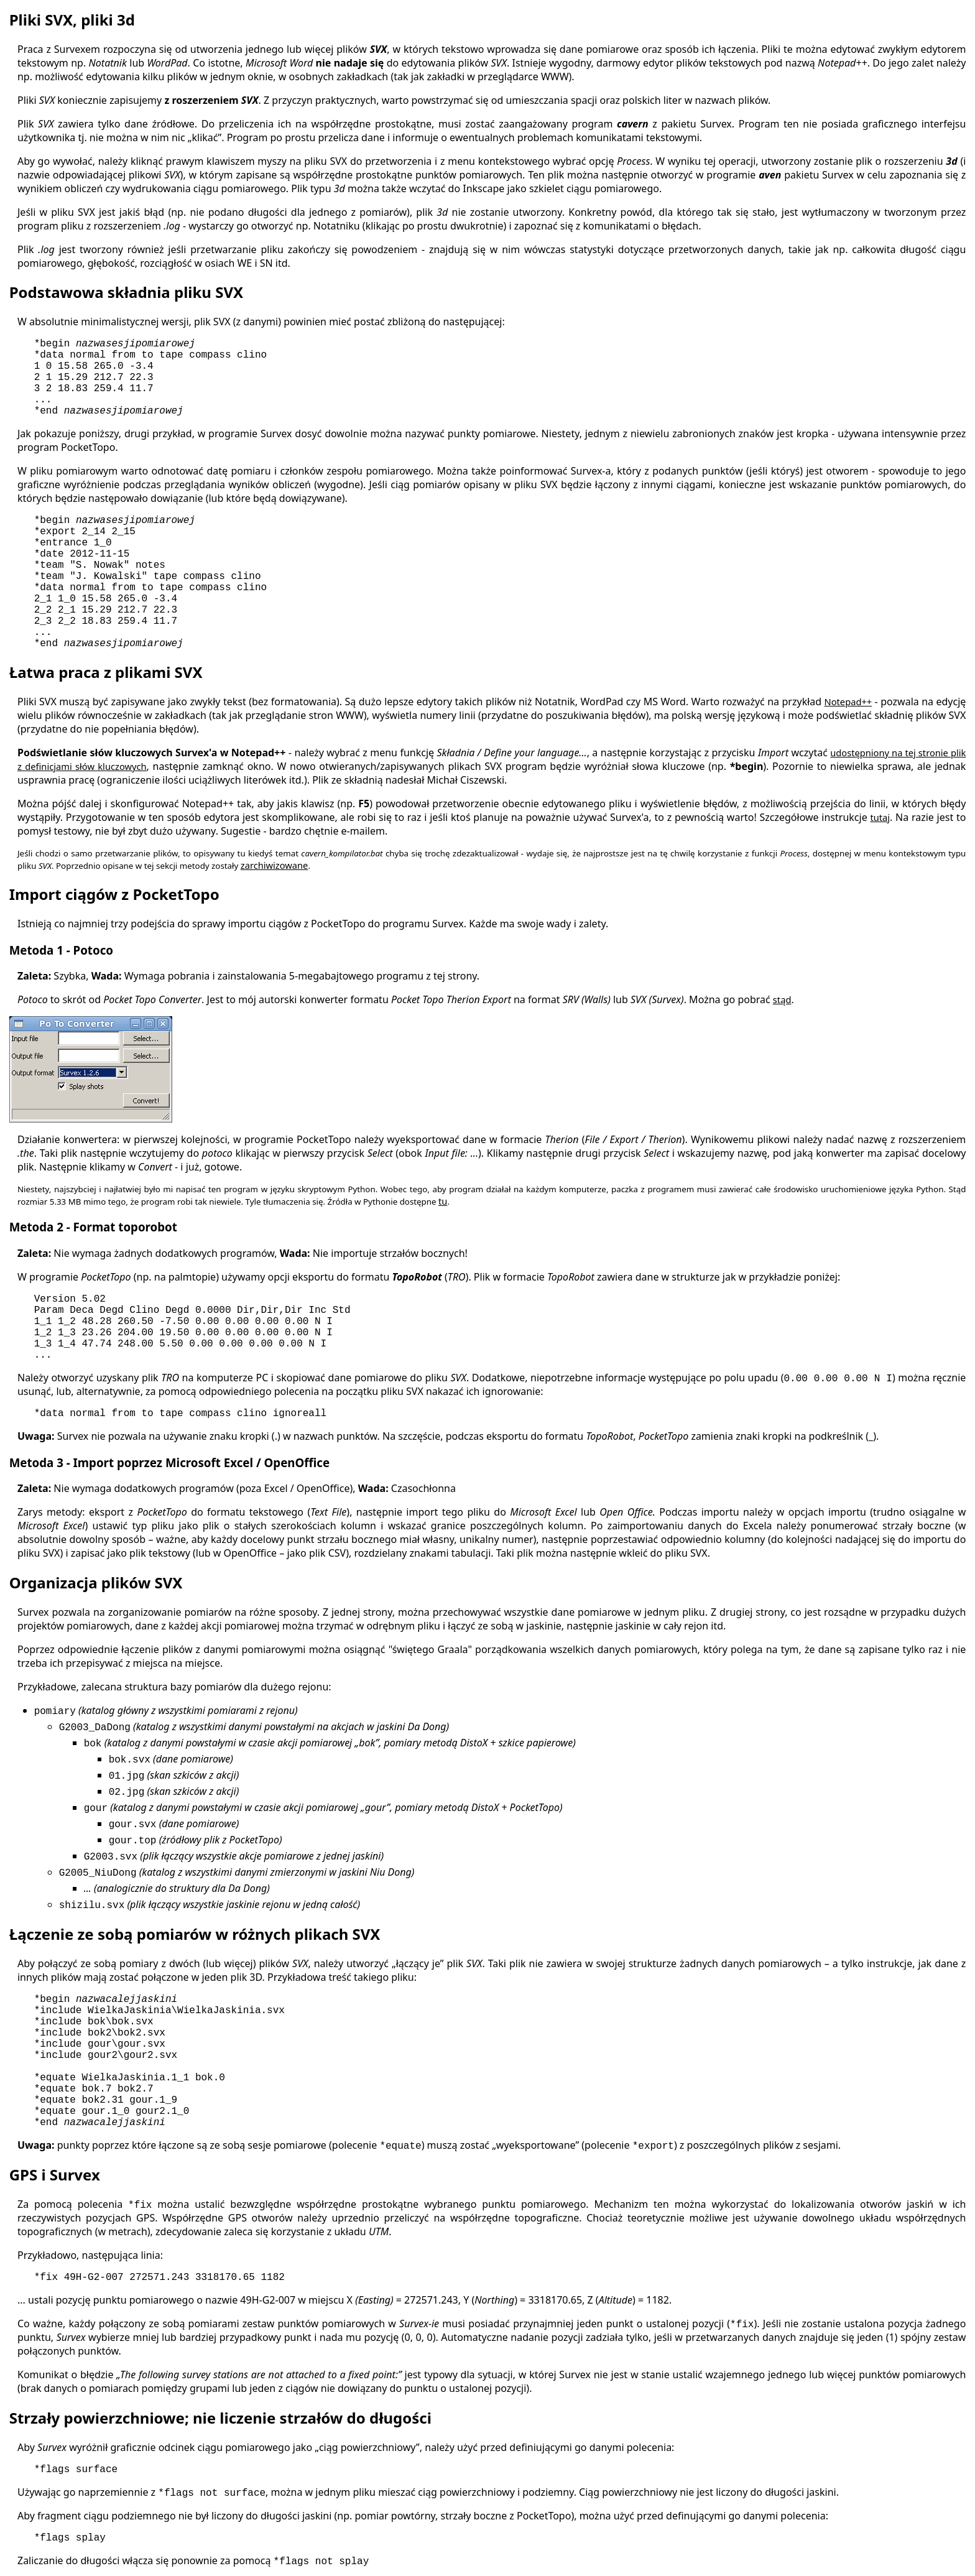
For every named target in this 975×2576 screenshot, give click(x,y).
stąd (782, 999)
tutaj (880, 817)
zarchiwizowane (274, 865)
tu (442, 1201)
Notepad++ (848, 701)
